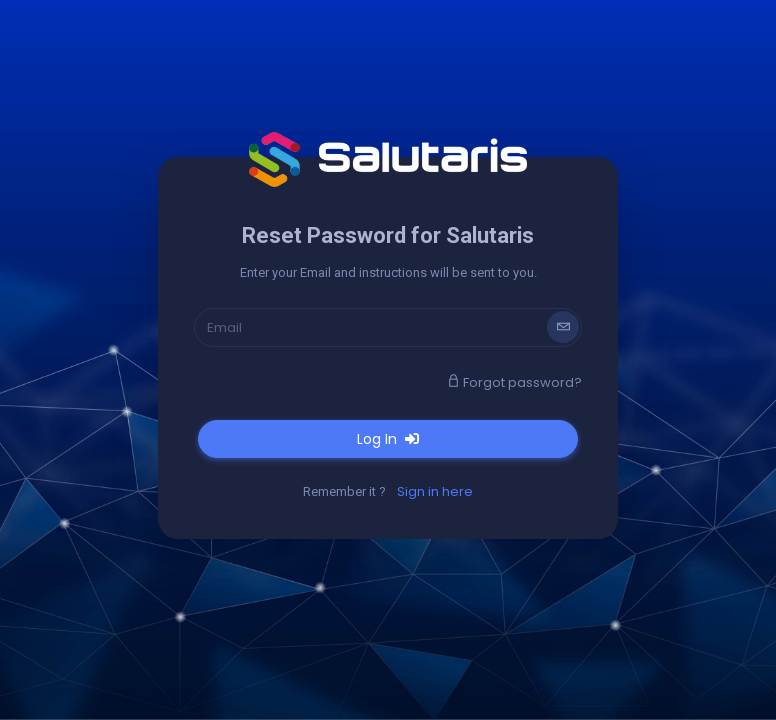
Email (224, 327)
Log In (388, 439)
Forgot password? (514, 382)
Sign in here (435, 491)
